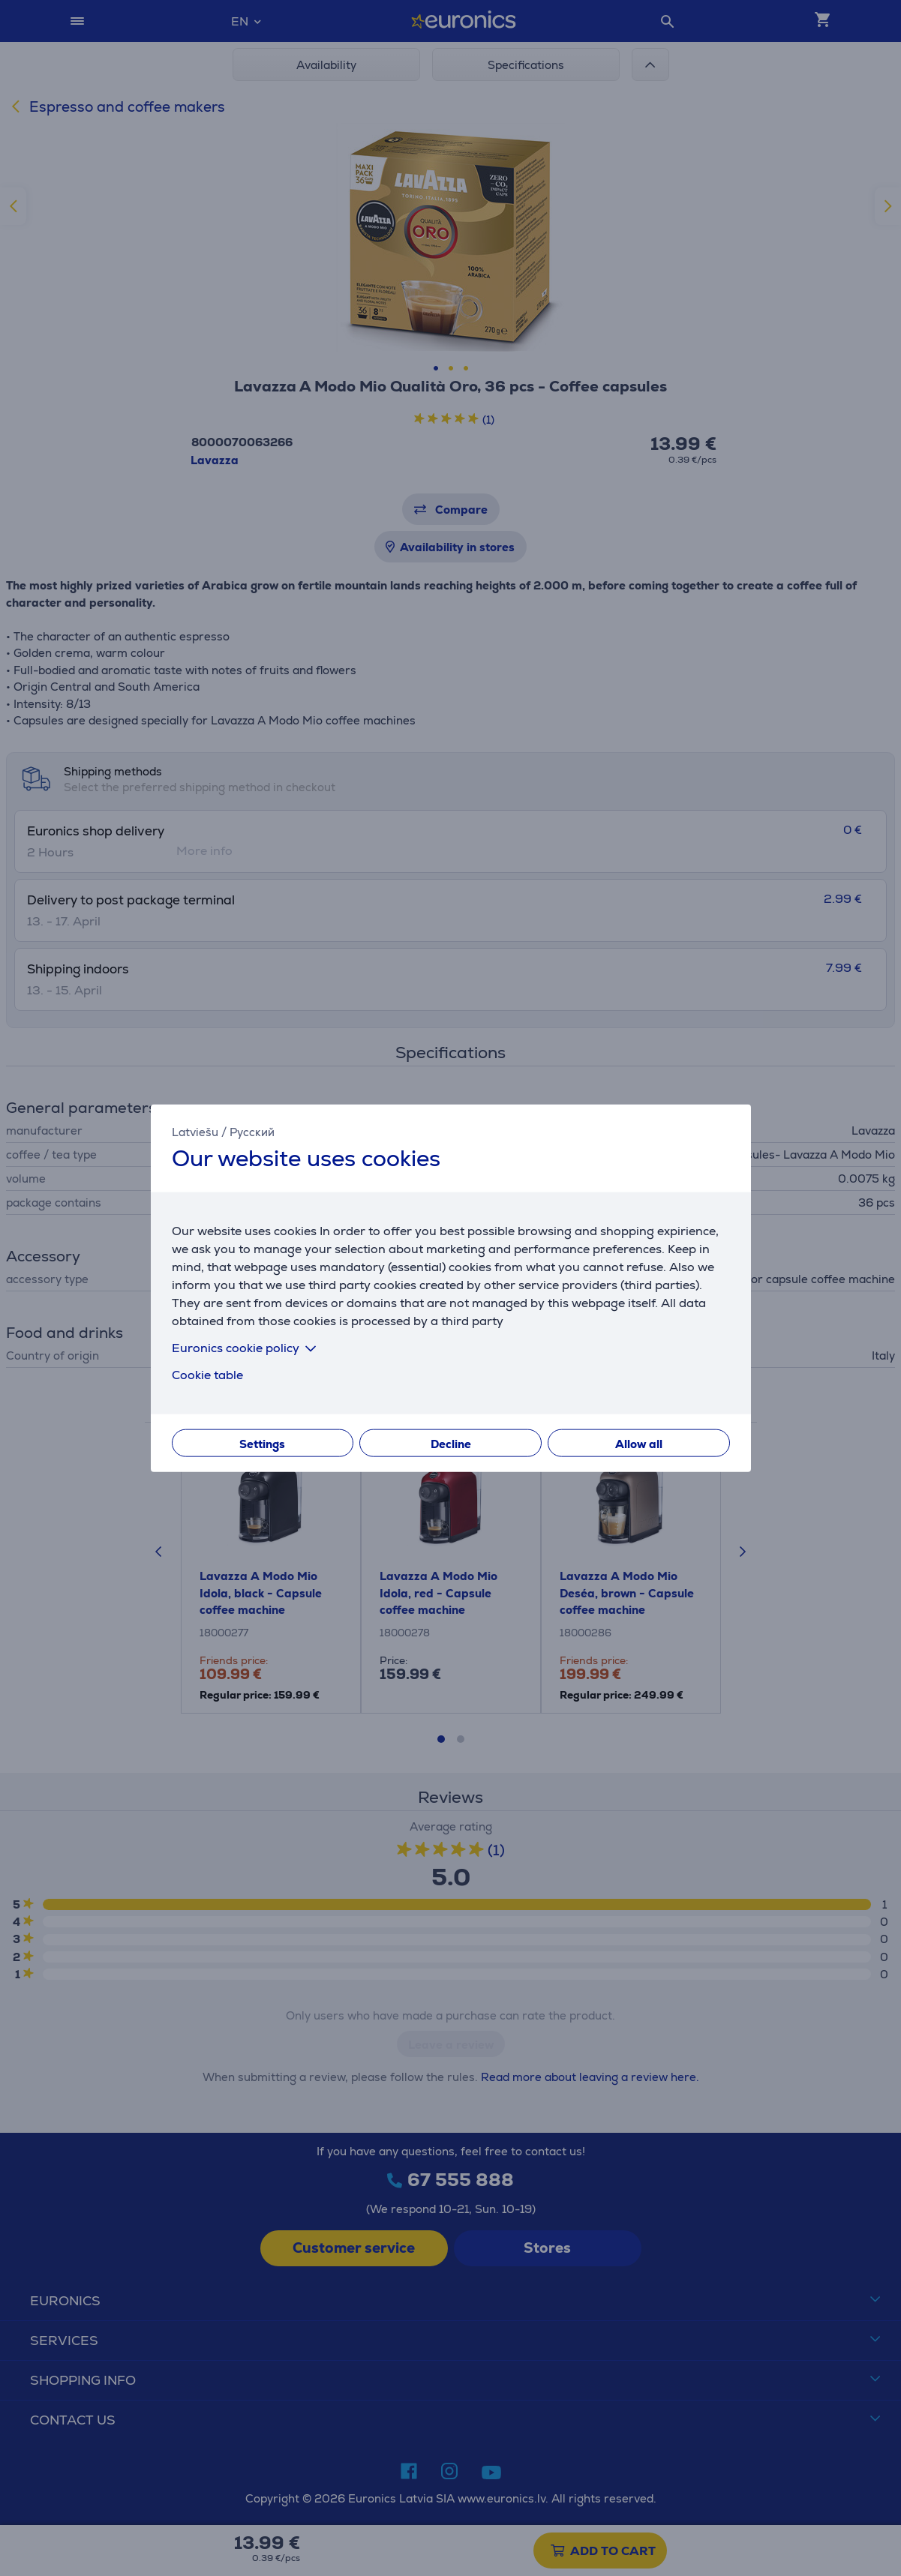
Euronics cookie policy (247, 1348)
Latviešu (195, 1131)
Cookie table (207, 1375)
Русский (252, 1131)
